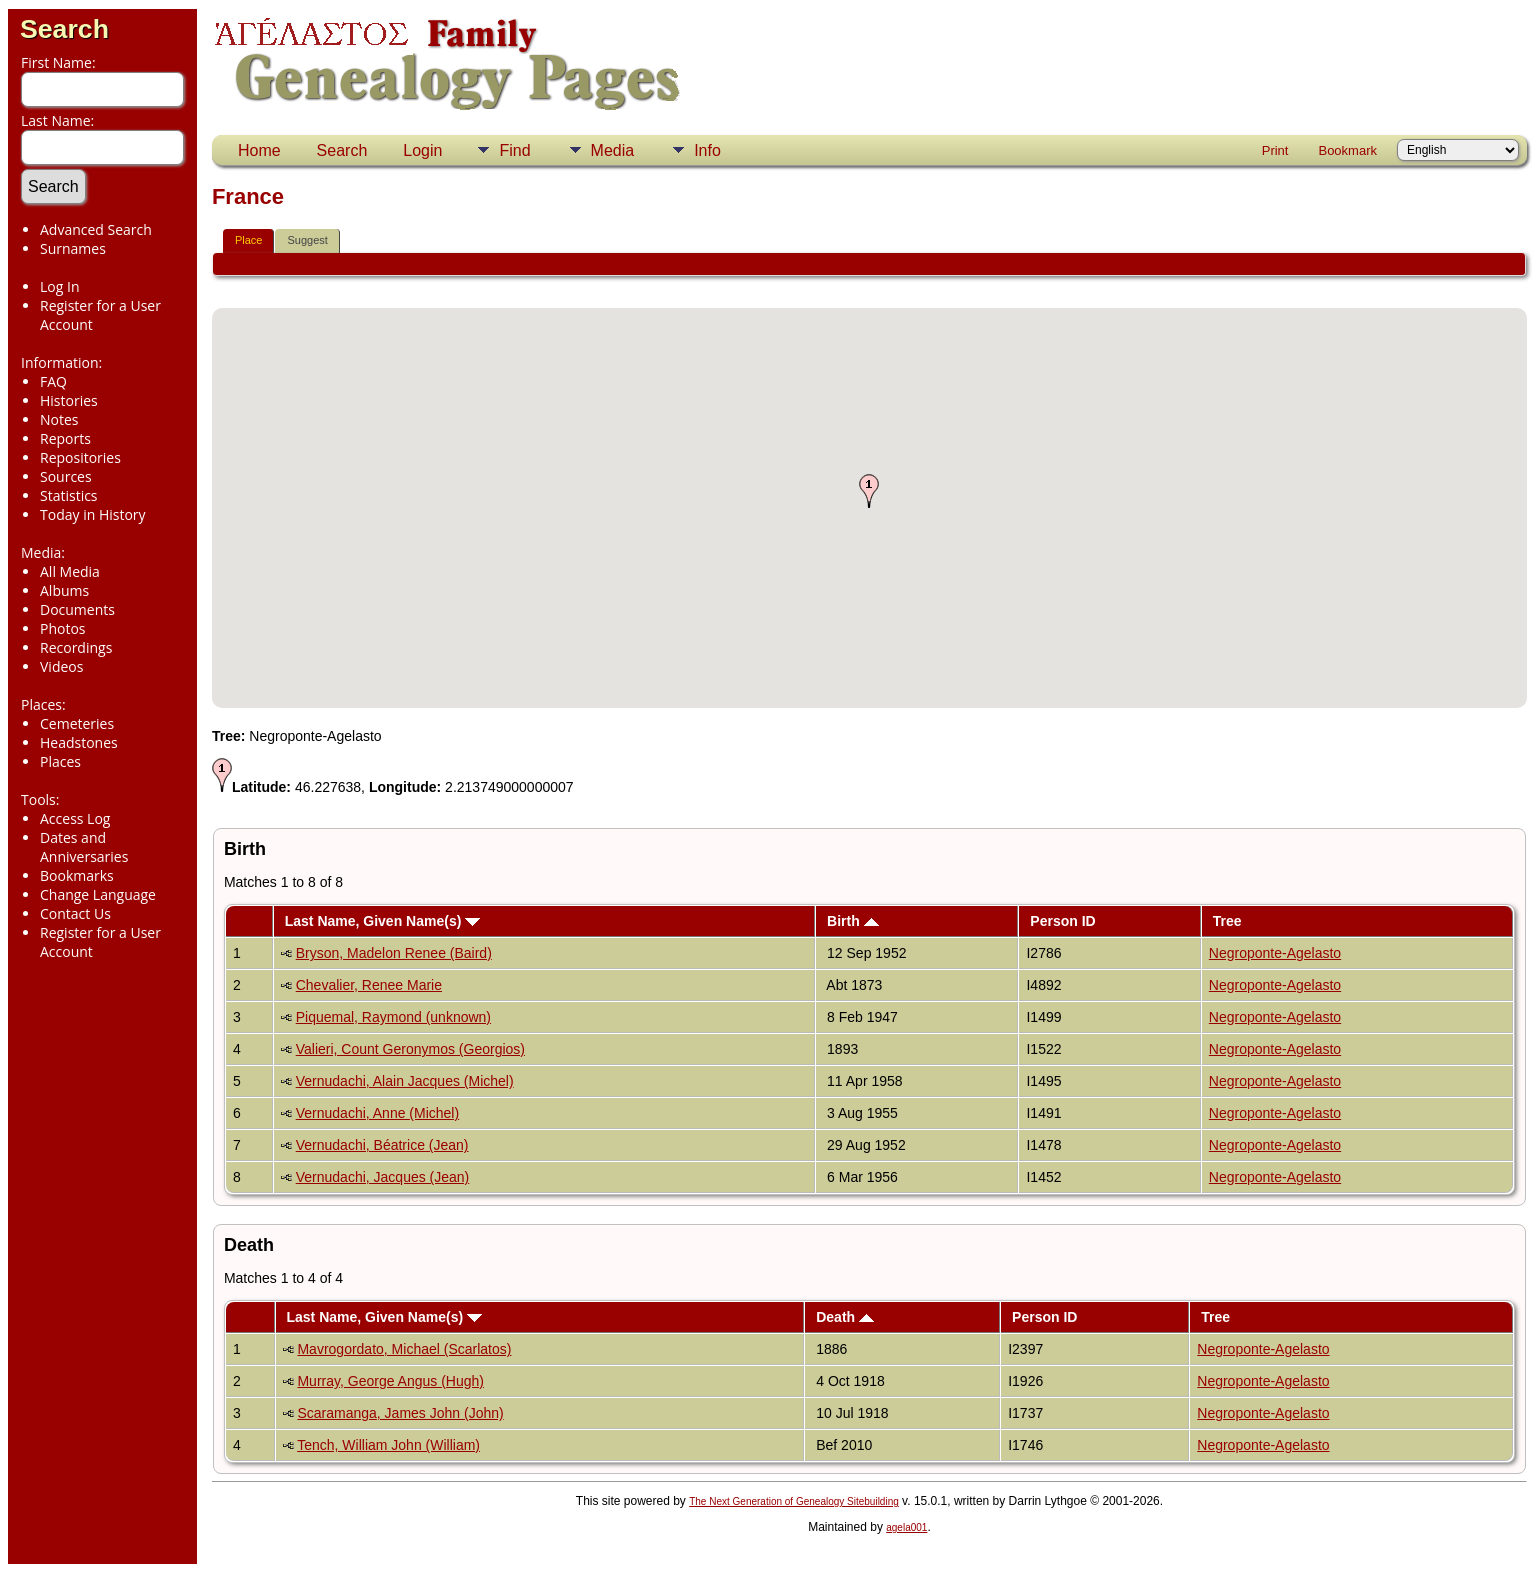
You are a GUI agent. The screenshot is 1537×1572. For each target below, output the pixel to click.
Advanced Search (96, 229)
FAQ (53, 381)
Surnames (73, 248)
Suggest (307, 240)
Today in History (93, 514)
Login (422, 150)
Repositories (80, 457)
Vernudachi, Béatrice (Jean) (382, 1145)
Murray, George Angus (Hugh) (390, 1381)
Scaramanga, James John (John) (400, 1413)
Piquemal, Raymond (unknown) (393, 1017)
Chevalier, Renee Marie (369, 985)
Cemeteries (77, 723)
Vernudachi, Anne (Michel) (377, 1113)
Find (514, 150)
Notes (59, 419)
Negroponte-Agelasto (1275, 953)
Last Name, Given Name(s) (383, 921)
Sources (66, 476)
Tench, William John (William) (388, 1445)
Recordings (76, 647)
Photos (63, 628)
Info (707, 150)
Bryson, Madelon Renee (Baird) (394, 953)
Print (1275, 150)
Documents (77, 609)
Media (613, 150)
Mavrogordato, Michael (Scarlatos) (404, 1349)
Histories (69, 400)
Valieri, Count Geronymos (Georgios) (410, 1049)
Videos (61, 666)
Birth (853, 921)
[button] (869, 491)
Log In (59, 286)
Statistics (69, 495)
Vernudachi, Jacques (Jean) (383, 1177)
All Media (70, 571)
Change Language (98, 894)
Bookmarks (77, 875)
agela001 (906, 1527)
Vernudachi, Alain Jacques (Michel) (405, 1081)
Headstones (79, 742)
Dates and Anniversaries (84, 847)
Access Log (75, 818)
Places (60, 761)
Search (64, 29)
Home (259, 150)
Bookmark (1347, 150)
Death (845, 1317)
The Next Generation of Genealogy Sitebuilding (794, 1501)
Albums (64, 590)
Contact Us (75, 913)
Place (249, 240)
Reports (65, 438)
